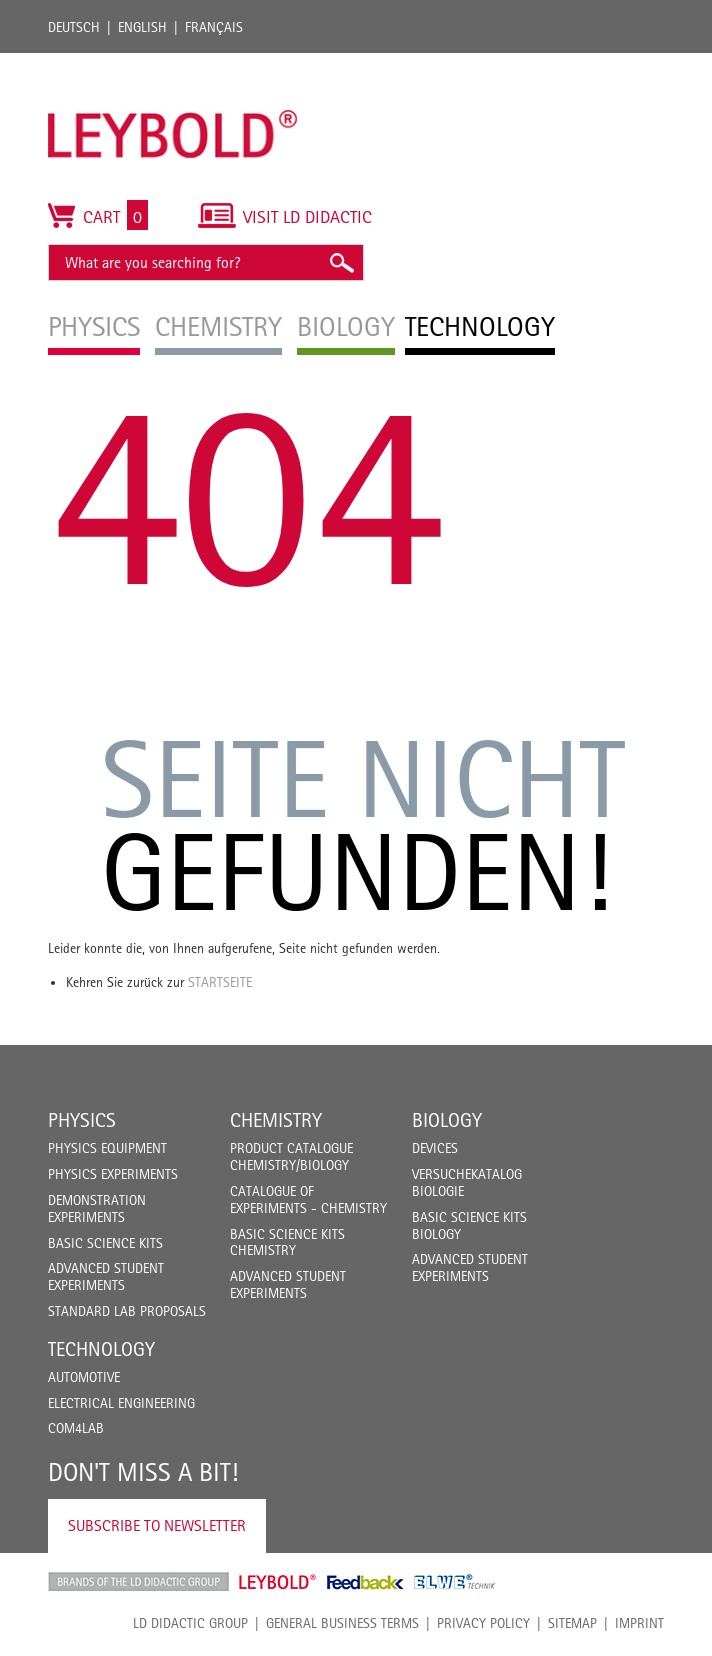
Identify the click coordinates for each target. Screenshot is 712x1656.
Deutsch (74, 27)
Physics (82, 1120)
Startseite (220, 982)
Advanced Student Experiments (106, 1276)
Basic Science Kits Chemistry (287, 1242)
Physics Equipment (107, 1148)
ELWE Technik (455, 1582)
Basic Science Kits (105, 1243)
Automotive (84, 1377)
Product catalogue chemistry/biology (291, 1156)
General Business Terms (342, 1623)
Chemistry (276, 1120)
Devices (435, 1148)
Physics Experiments (113, 1174)
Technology (101, 1349)
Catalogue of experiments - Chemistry (308, 1199)
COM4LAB (76, 1428)
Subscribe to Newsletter (157, 1525)
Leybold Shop (278, 1582)
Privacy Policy (483, 1623)
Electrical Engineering (121, 1403)
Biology (447, 1120)
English (142, 27)
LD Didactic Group (190, 1623)
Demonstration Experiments (97, 1208)
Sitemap (572, 1623)
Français (214, 27)
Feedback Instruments (365, 1582)
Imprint (639, 1623)
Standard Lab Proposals (127, 1311)
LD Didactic (138, 1582)
